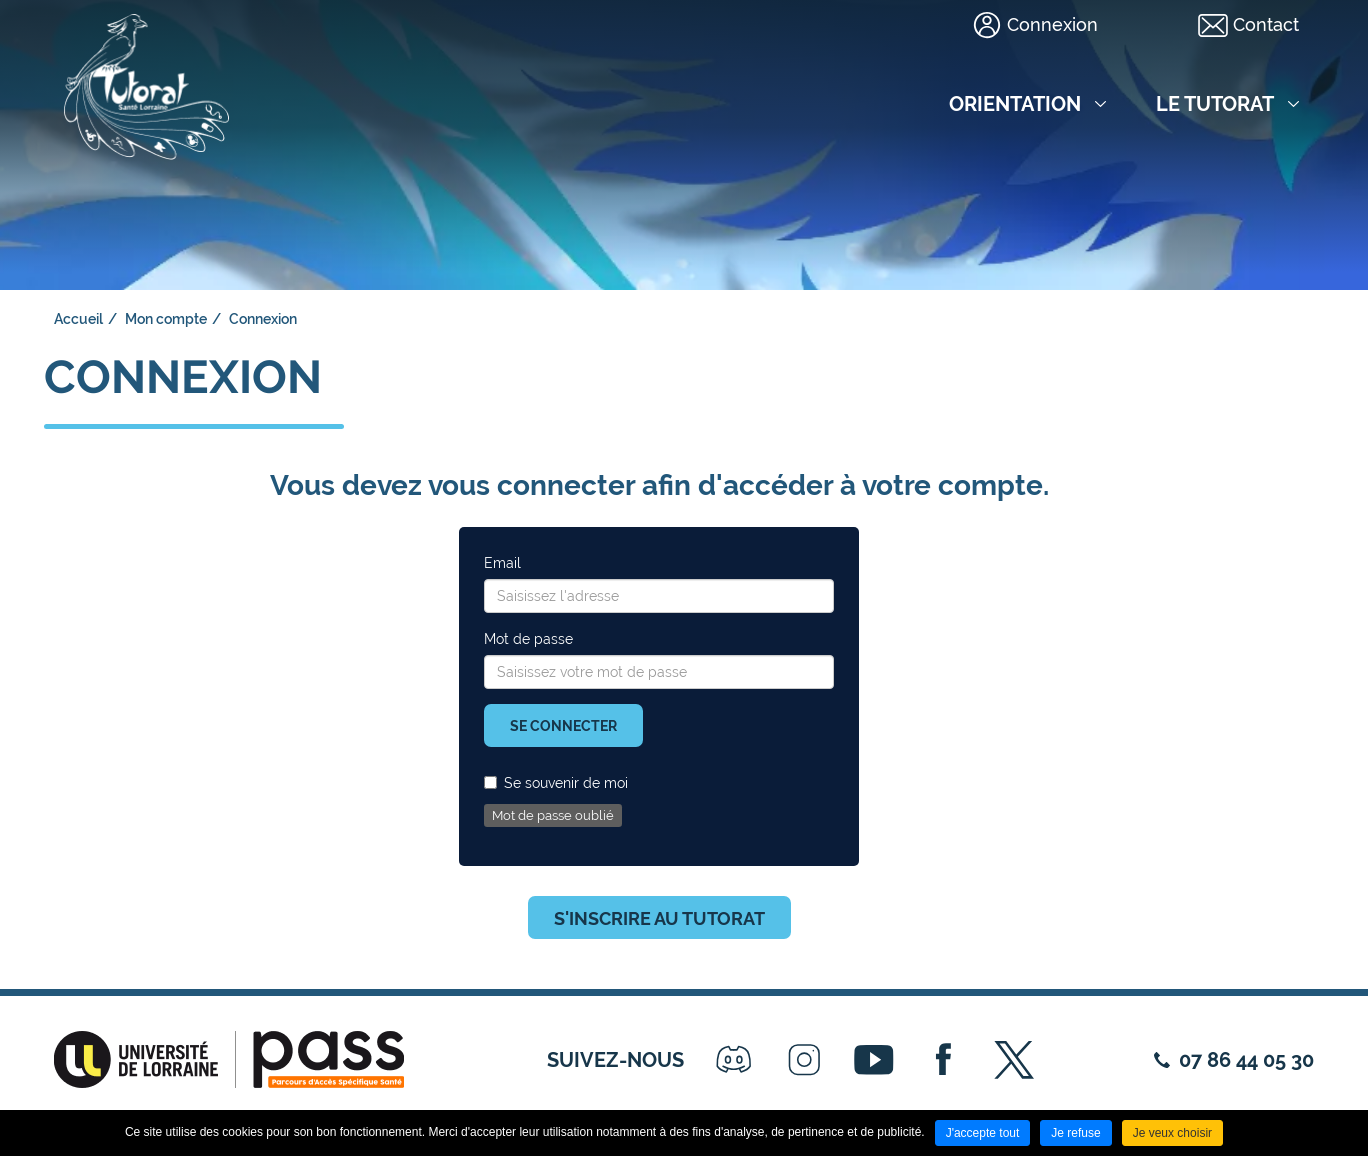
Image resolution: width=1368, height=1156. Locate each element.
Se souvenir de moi (556, 783)
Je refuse (1075, 1133)
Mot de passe (528, 639)
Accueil (78, 319)
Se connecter (563, 726)
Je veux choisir (1172, 1133)
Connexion (1052, 24)
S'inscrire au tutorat (659, 918)
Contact (1266, 24)
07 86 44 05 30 (1246, 1060)
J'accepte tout (983, 1133)
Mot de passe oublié (553, 815)
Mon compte (166, 319)
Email (502, 563)
